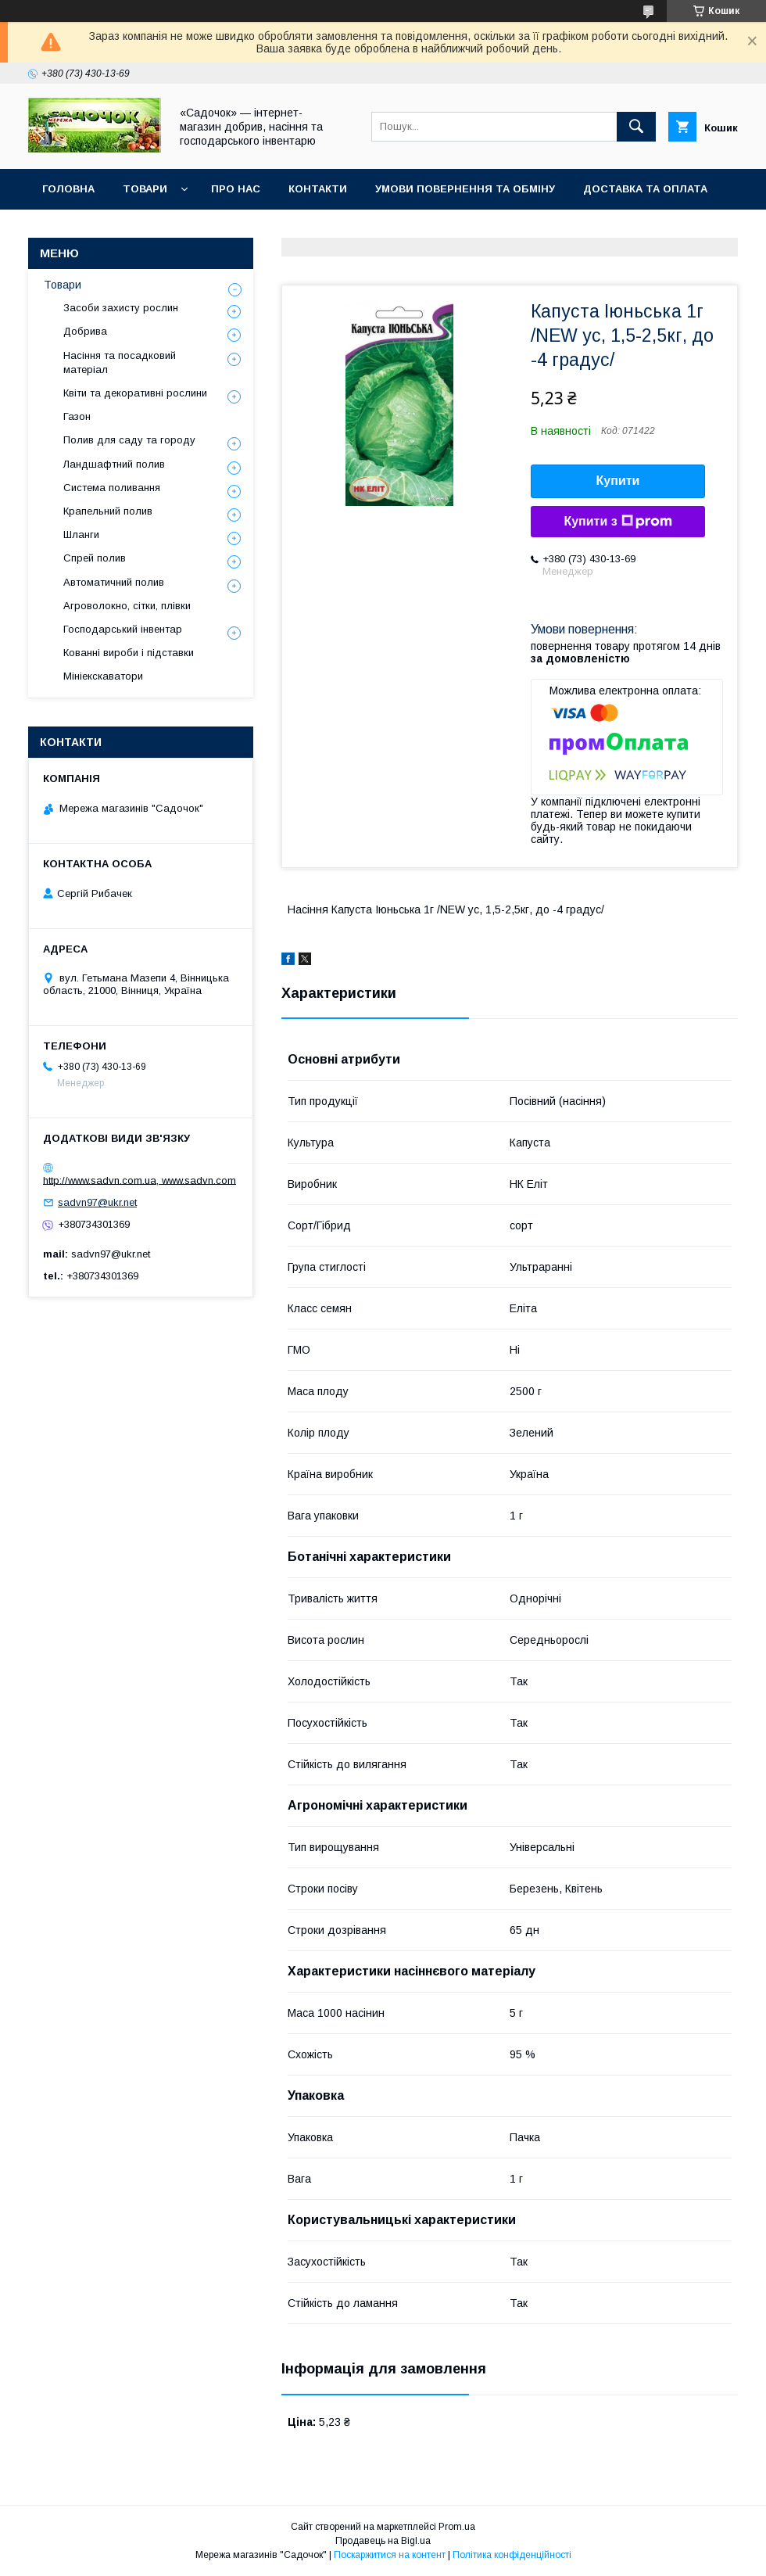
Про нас (235, 189)
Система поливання (111, 487)
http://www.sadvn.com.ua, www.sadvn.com (139, 1180)
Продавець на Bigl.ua (383, 2540)
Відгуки (64, 229)
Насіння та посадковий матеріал (119, 362)
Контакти (317, 189)
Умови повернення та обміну (465, 189)
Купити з (617, 522)
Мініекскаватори (103, 676)
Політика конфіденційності (512, 2554)
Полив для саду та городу (129, 440)
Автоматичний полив (113, 582)
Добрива (85, 331)
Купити (618, 480)
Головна (68, 189)
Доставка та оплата (645, 189)
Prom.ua (456, 2526)
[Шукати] (636, 127)
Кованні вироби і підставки (128, 652)
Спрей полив (94, 558)
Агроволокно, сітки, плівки (127, 606)
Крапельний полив (107, 511)
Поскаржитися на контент (390, 2554)
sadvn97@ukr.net (97, 1202)
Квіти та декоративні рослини (135, 393)
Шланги (81, 534)
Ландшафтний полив (114, 464)
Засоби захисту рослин (120, 308)
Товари (145, 189)
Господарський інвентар (122, 629)
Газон (77, 416)
